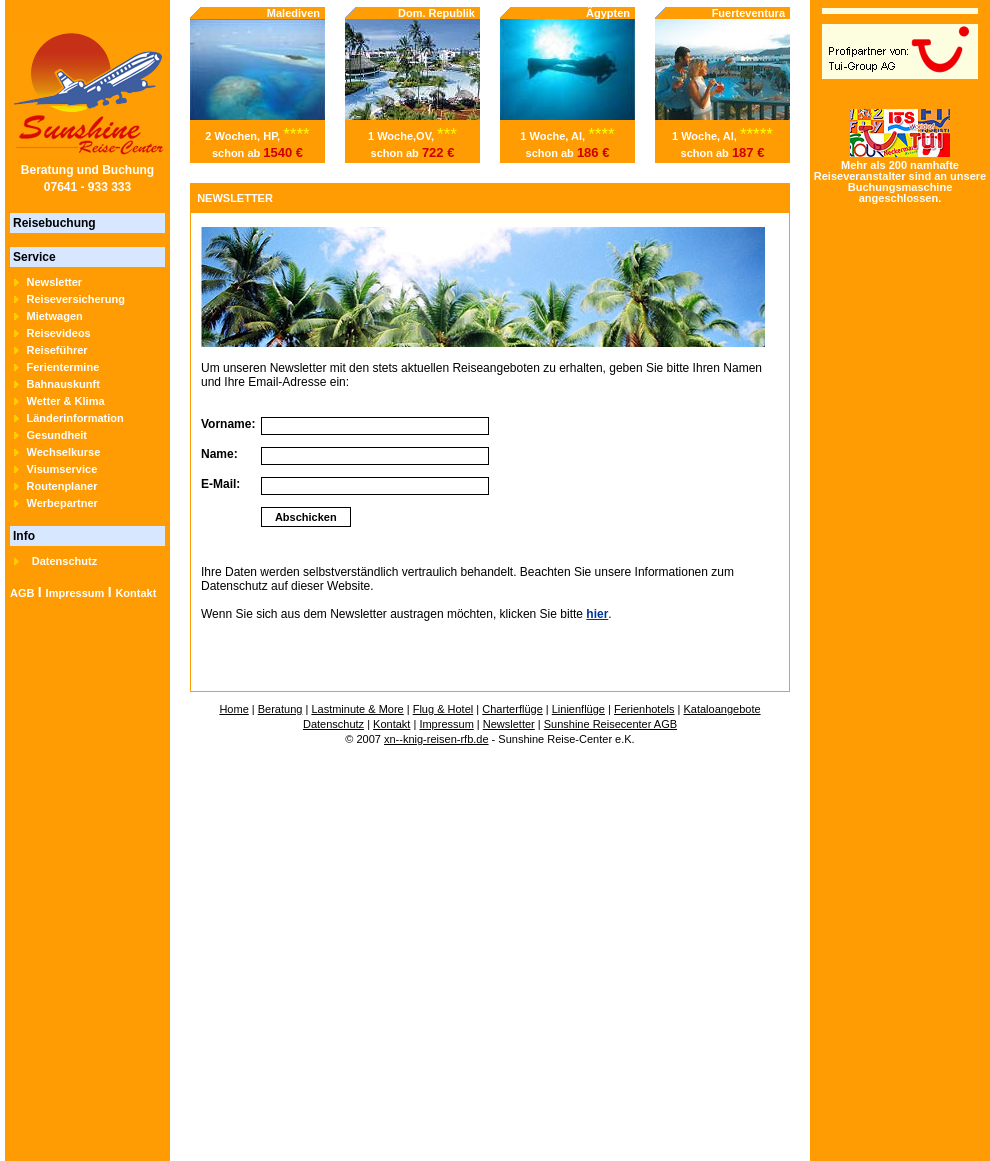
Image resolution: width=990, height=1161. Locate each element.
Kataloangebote (721, 709)
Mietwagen (55, 316)
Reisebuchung (54, 223)
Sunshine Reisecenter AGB (610, 724)
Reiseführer (57, 350)
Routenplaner (62, 486)
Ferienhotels (644, 709)
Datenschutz (64, 561)
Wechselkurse (64, 452)
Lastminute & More (357, 709)
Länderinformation (75, 418)
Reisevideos (59, 333)
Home (233, 709)
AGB (22, 593)
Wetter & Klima (66, 401)
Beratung (280, 709)
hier (597, 614)
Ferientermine (63, 367)
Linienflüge (578, 709)
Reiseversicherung (76, 299)
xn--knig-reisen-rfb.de (436, 739)
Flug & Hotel (443, 709)
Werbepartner (62, 503)
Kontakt (135, 593)
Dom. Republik (436, 13)
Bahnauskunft (63, 384)
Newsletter (55, 282)
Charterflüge (512, 709)
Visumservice (62, 469)
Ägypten (608, 13)
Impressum (75, 593)
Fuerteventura (748, 13)
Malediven (293, 13)
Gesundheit (57, 435)
